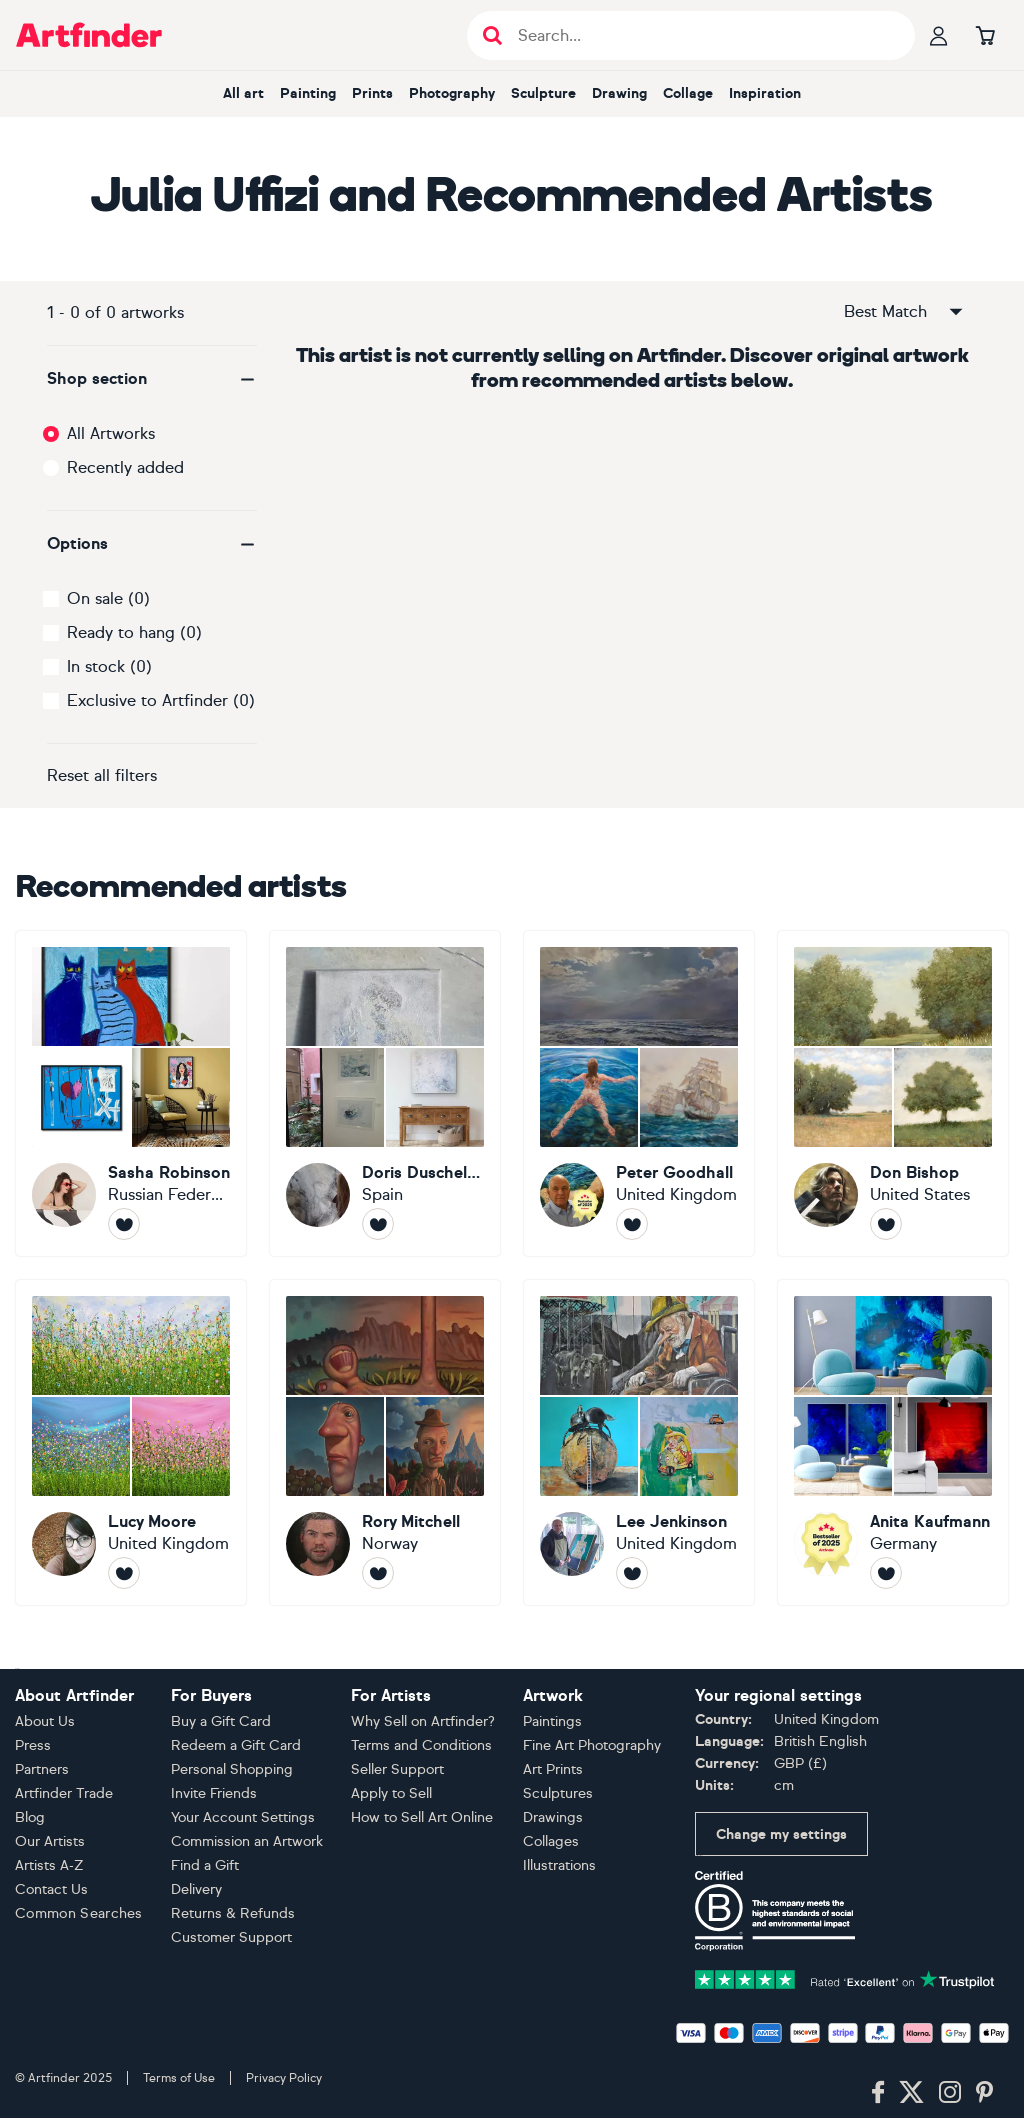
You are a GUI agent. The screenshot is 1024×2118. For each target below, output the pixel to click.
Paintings (552, 1721)
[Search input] (701, 35)
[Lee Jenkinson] (639, 1442)
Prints (372, 93)
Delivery (196, 1889)
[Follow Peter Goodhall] (632, 1224)
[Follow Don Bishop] (886, 1224)
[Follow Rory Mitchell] (378, 1573)
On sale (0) (108, 598)
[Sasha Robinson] (131, 1093)
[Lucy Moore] (131, 1442)
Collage (688, 93)
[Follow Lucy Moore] (124, 1573)
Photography (452, 93)
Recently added (125, 467)
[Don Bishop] (893, 1093)
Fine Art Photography (592, 1745)
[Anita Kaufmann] (893, 1442)
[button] (152, 379)
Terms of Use (179, 2078)
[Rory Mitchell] (385, 1442)
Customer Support (231, 1937)
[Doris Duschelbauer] (385, 1093)
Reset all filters (102, 775)
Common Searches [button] (79, 1913)
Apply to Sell (391, 1793)
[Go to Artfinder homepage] (89, 35)
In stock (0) (109, 666)
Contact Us (51, 1889)
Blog (30, 1817)
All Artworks (111, 433)
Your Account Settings (243, 1817)
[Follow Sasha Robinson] (124, 1224)
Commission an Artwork (247, 1841)
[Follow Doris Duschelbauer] (378, 1224)
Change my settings (781, 1834)
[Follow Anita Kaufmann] (886, 1573)
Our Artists (50, 1841)
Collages (551, 1841)
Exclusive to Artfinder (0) (161, 700)
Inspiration (765, 93)
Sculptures (558, 1793)
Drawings (553, 1817)
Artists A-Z (49, 1865)
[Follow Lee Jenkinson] (632, 1573)
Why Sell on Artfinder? (423, 1721)
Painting (308, 93)
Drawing (619, 93)
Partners (42, 1769)
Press (33, 1745)
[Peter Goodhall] (639, 1093)
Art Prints (553, 1769)
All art (243, 93)
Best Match (905, 312)
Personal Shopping (232, 1769)
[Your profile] (939, 35)
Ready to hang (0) (134, 632)
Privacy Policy (284, 2078)
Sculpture (543, 93)
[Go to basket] (985, 35)
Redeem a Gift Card (236, 1745)
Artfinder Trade (64, 1793)
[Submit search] (492, 35)
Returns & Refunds (233, 1913)
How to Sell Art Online (422, 1817)
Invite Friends (214, 1793)
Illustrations (559, 1865)
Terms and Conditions (421, 1745)
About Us (45, 1721)
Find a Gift (205, 1865)
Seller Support (397, 1769)
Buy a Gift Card (221, 1721)
